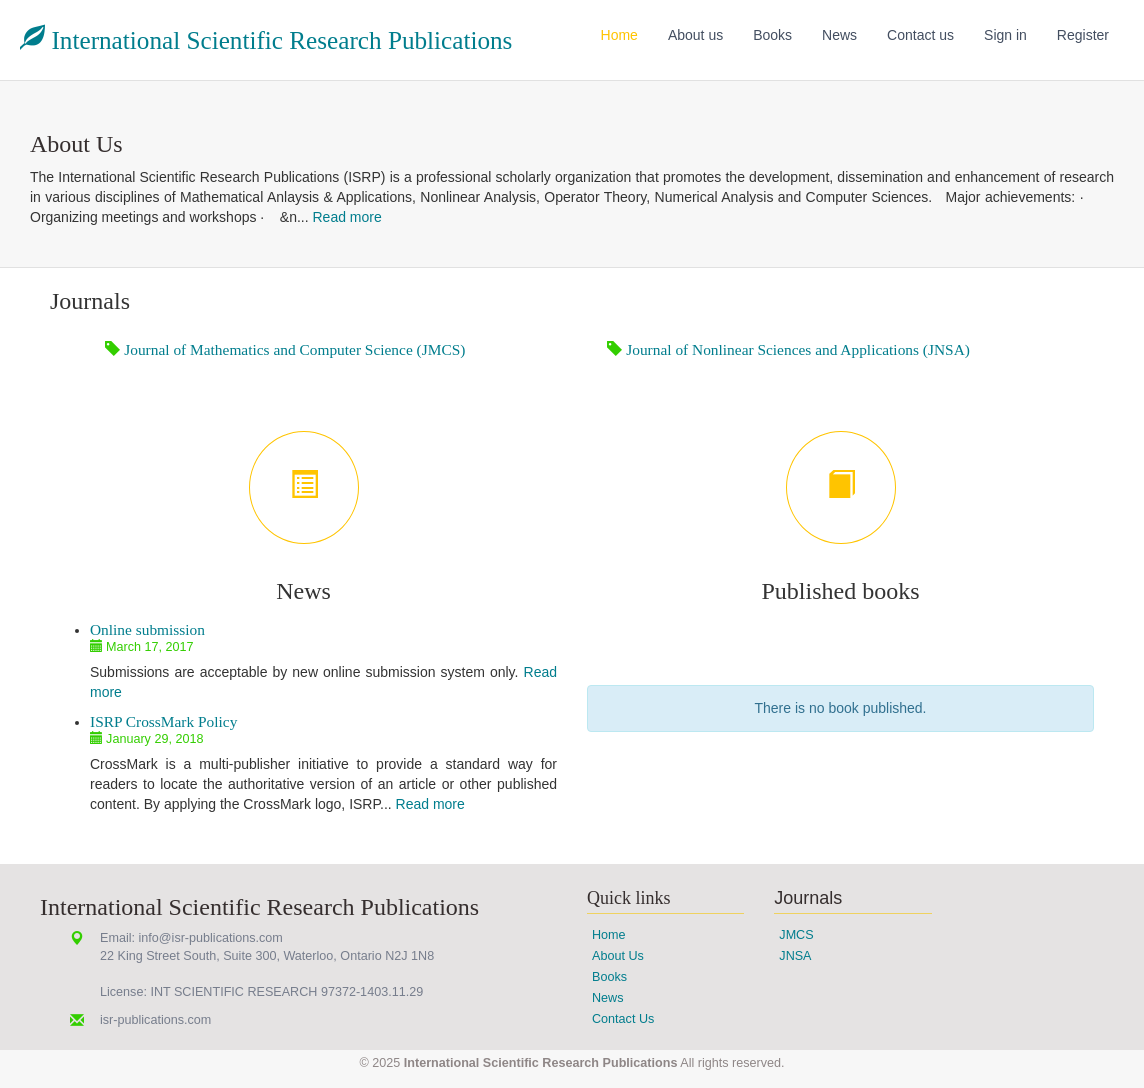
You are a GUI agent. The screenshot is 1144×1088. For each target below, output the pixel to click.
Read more (346, 217)
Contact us (920, 35)
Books (772, 35)
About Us (618, 956)
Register (1083, 35)
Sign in (1005, 35)
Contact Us (623, 1019)
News (839, 35)
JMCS (796, 935)
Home (619, 35)
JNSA (795, 956)
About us (695, 35)
